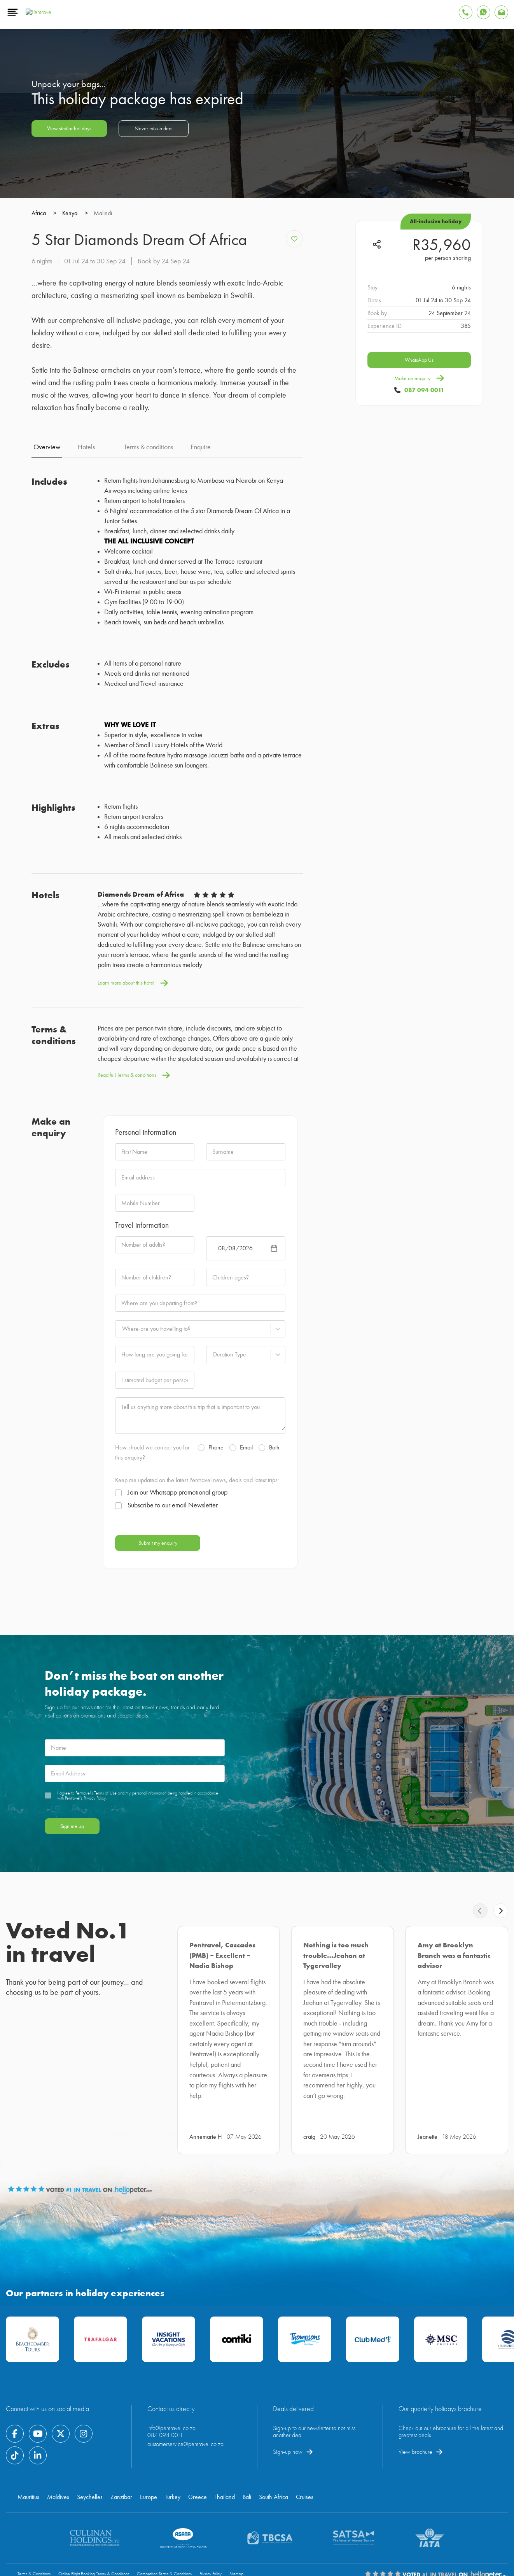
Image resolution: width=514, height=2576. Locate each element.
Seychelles (90, 2457)
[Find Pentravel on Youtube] (38, 2394)
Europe (148, 2457)
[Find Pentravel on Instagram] (84, 2394)
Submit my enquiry (157, 1796)
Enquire (201, 700)
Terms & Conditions (34, 2534)
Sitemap (236, 2534)
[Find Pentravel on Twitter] (61, 2394)
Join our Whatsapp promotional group (171, 1745)
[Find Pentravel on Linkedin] (38, 2416)
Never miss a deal (154, 394)
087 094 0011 (424, 655)
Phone (211, 1700)
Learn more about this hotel (133, 1236)
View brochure (415, 2412)
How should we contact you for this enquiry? (152, 1705)
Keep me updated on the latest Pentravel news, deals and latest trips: (197, 1733)
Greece (197, 2457)
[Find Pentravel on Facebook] (15, 2394)
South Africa (273, 2457)
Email (241, 1700)
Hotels (86, 700)
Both (269, 1700)
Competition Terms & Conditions (164, 2534)
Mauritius (28, 2457)
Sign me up (72, 2079)
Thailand (225, 2457)
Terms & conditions (148, 700)
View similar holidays (69, 394)
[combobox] (122, 1582)
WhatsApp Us (419, 625)
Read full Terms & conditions (134, 1328)
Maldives (58, 2457)
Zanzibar (121, 2457)
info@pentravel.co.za (171, 2388)
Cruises (304, 2457)
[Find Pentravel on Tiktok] (15, 2416)
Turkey (172, 2457)
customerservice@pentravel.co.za (185, 2404)
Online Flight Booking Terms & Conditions (93, 2534)
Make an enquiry (419, 644)
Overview (46, 700)
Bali (247, 2457)
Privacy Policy (210, 2534)
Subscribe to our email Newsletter (166, 1758)
